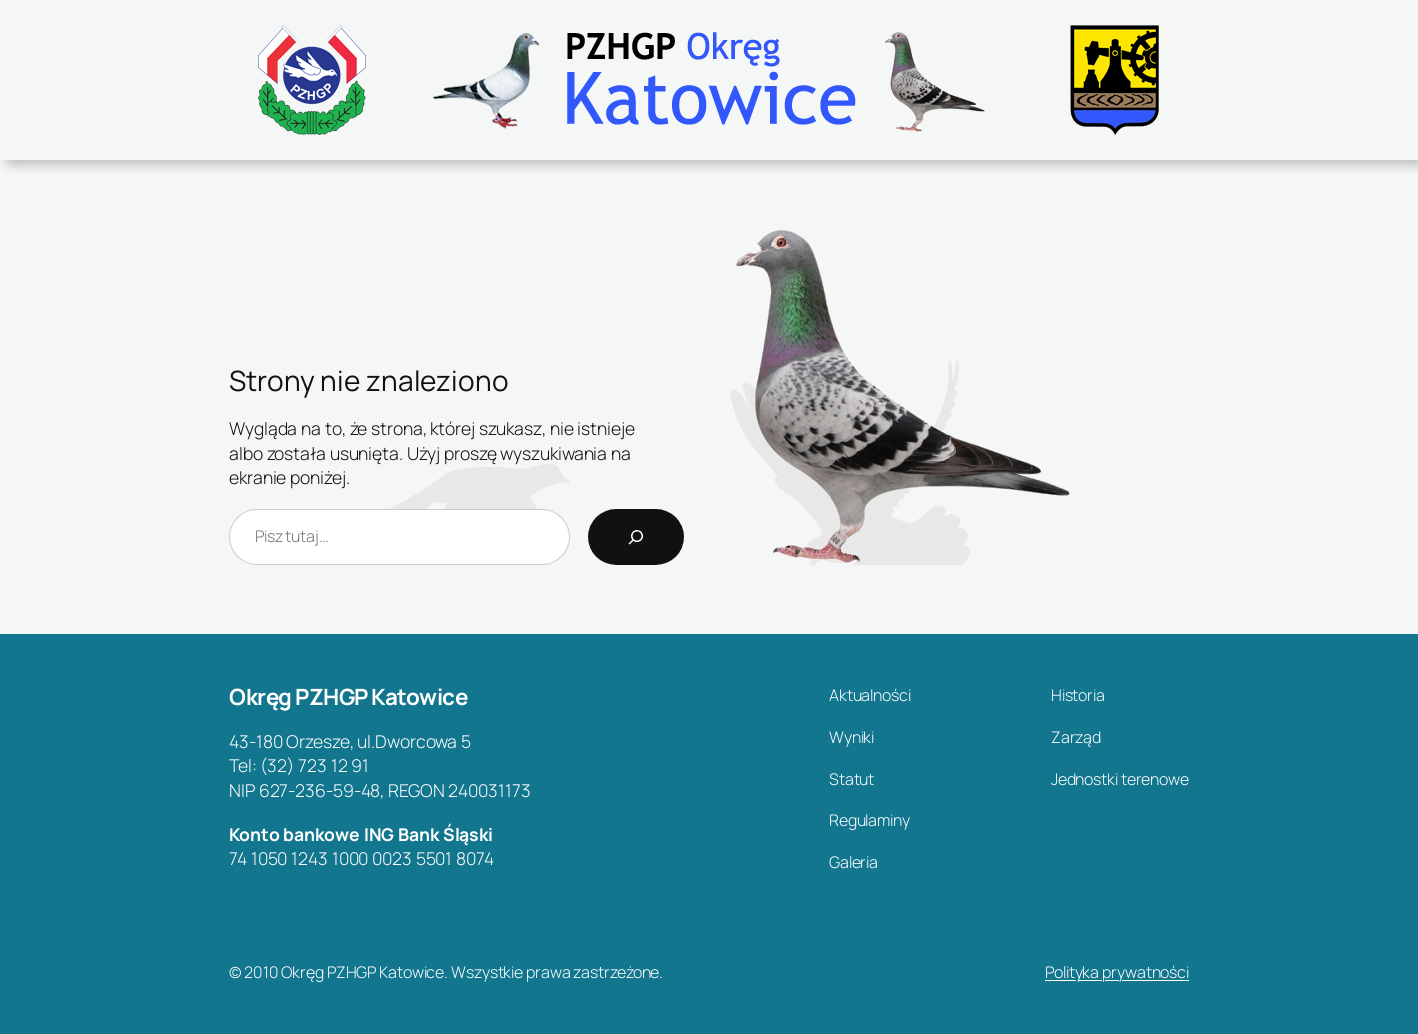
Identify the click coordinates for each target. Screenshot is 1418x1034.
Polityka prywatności (1117, 972)
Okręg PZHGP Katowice (348, 696)
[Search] (636, 537)
